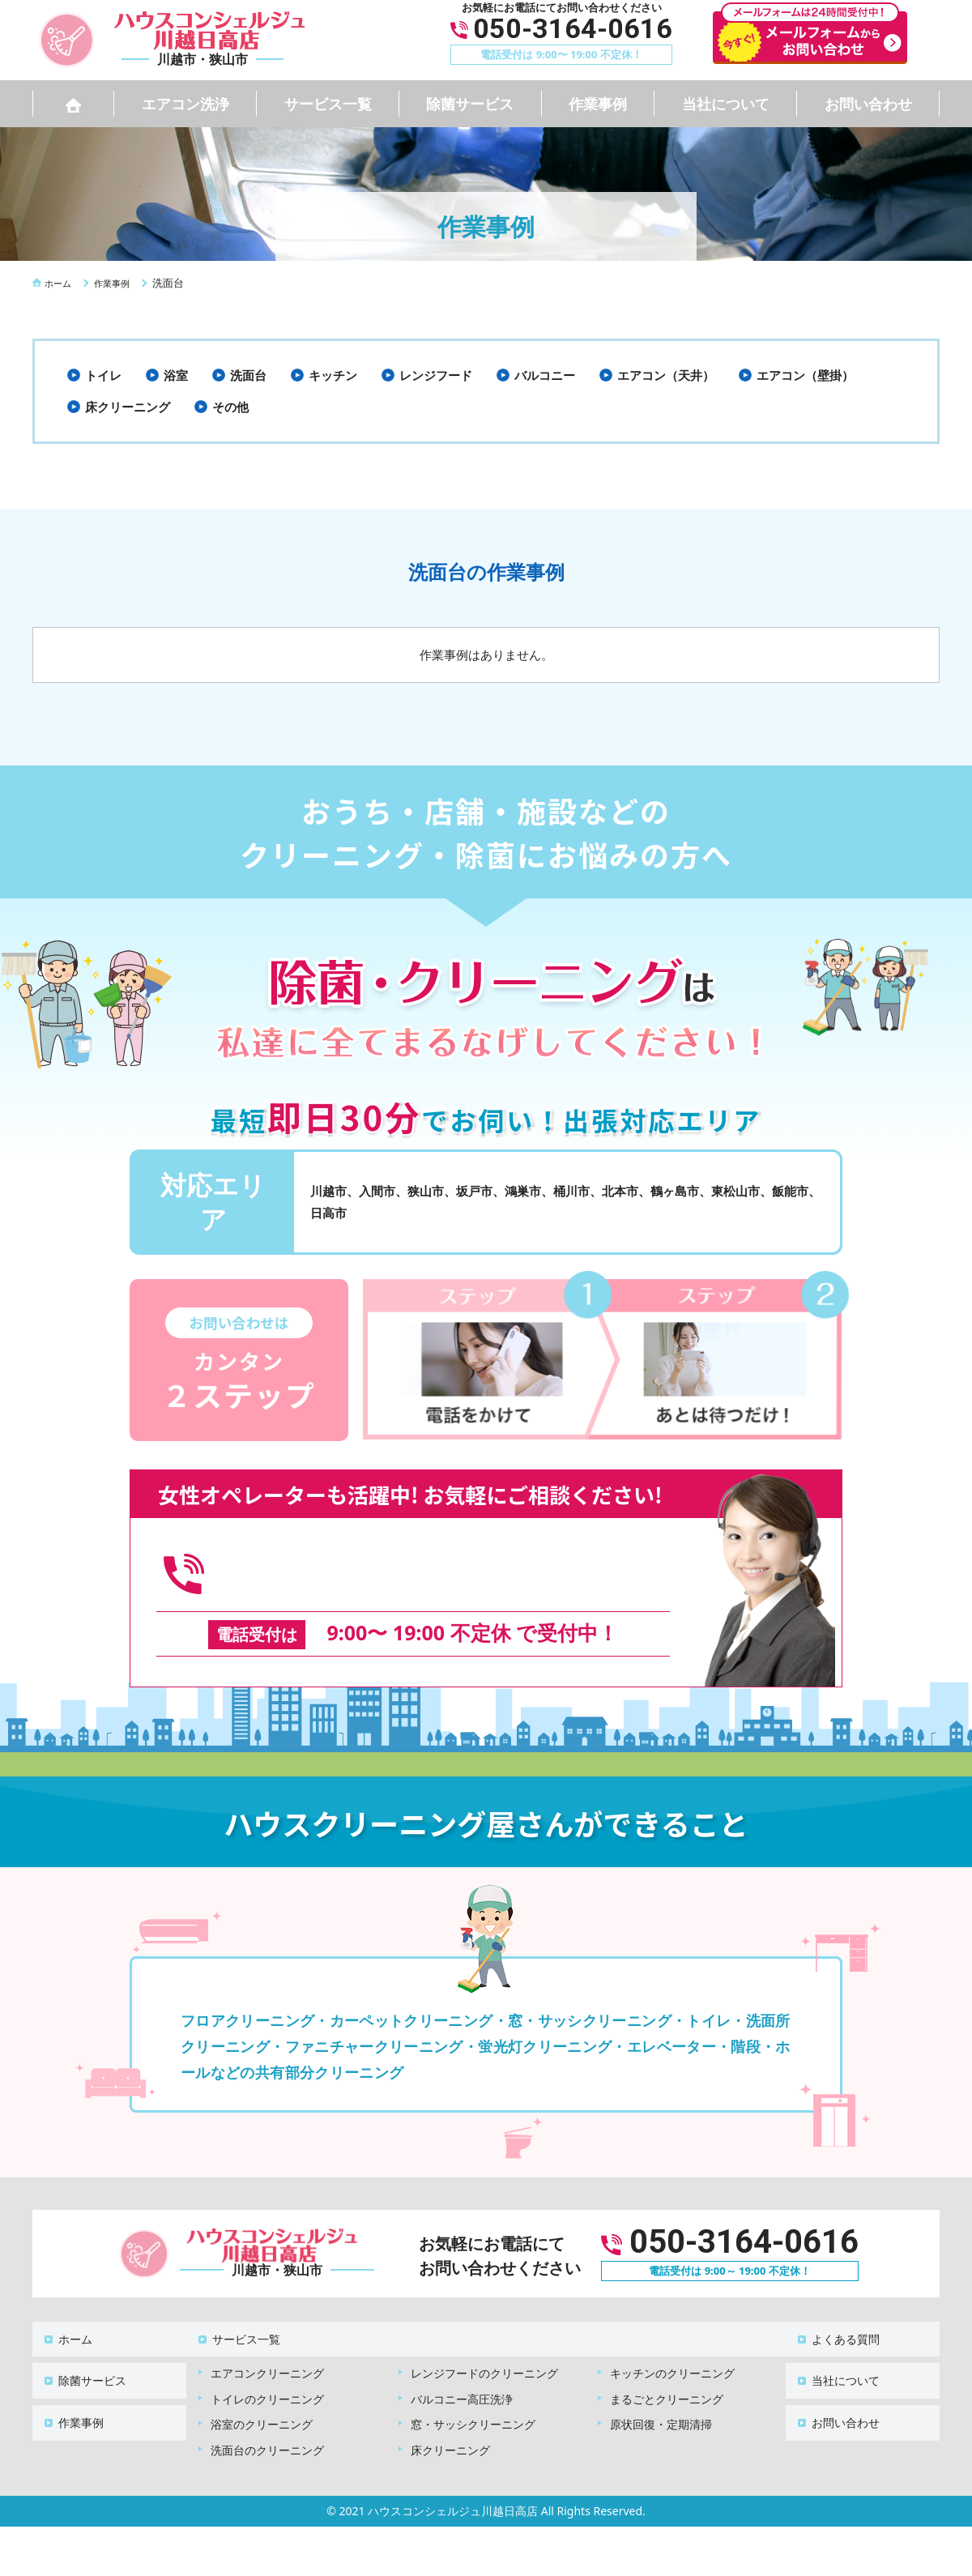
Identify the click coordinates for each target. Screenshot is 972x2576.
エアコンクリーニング (267, 2337)
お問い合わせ (868, 103)
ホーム (66, 2311)
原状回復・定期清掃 (661, 2388)
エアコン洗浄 (185, 103)
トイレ (103, 375)
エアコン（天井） (665, 375)
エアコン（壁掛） (805, 375)
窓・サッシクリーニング (473, 2388)
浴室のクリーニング (262, 2388)
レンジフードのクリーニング (484, 2337)
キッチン (333, 375)
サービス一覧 (328, 103)
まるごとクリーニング (666, 2363)
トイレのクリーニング (267, 2363)
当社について (726, 103)
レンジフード (435, 375)
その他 (230, 407)
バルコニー (544, 375)
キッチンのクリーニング (672, 2337)
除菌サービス (470, 103)
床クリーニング (127, 407)
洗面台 (248, 375)
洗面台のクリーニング (267, 2414)
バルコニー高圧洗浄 (462, 2363)
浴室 (176, 375)
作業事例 (598, 103)
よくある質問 (836, 2311)
